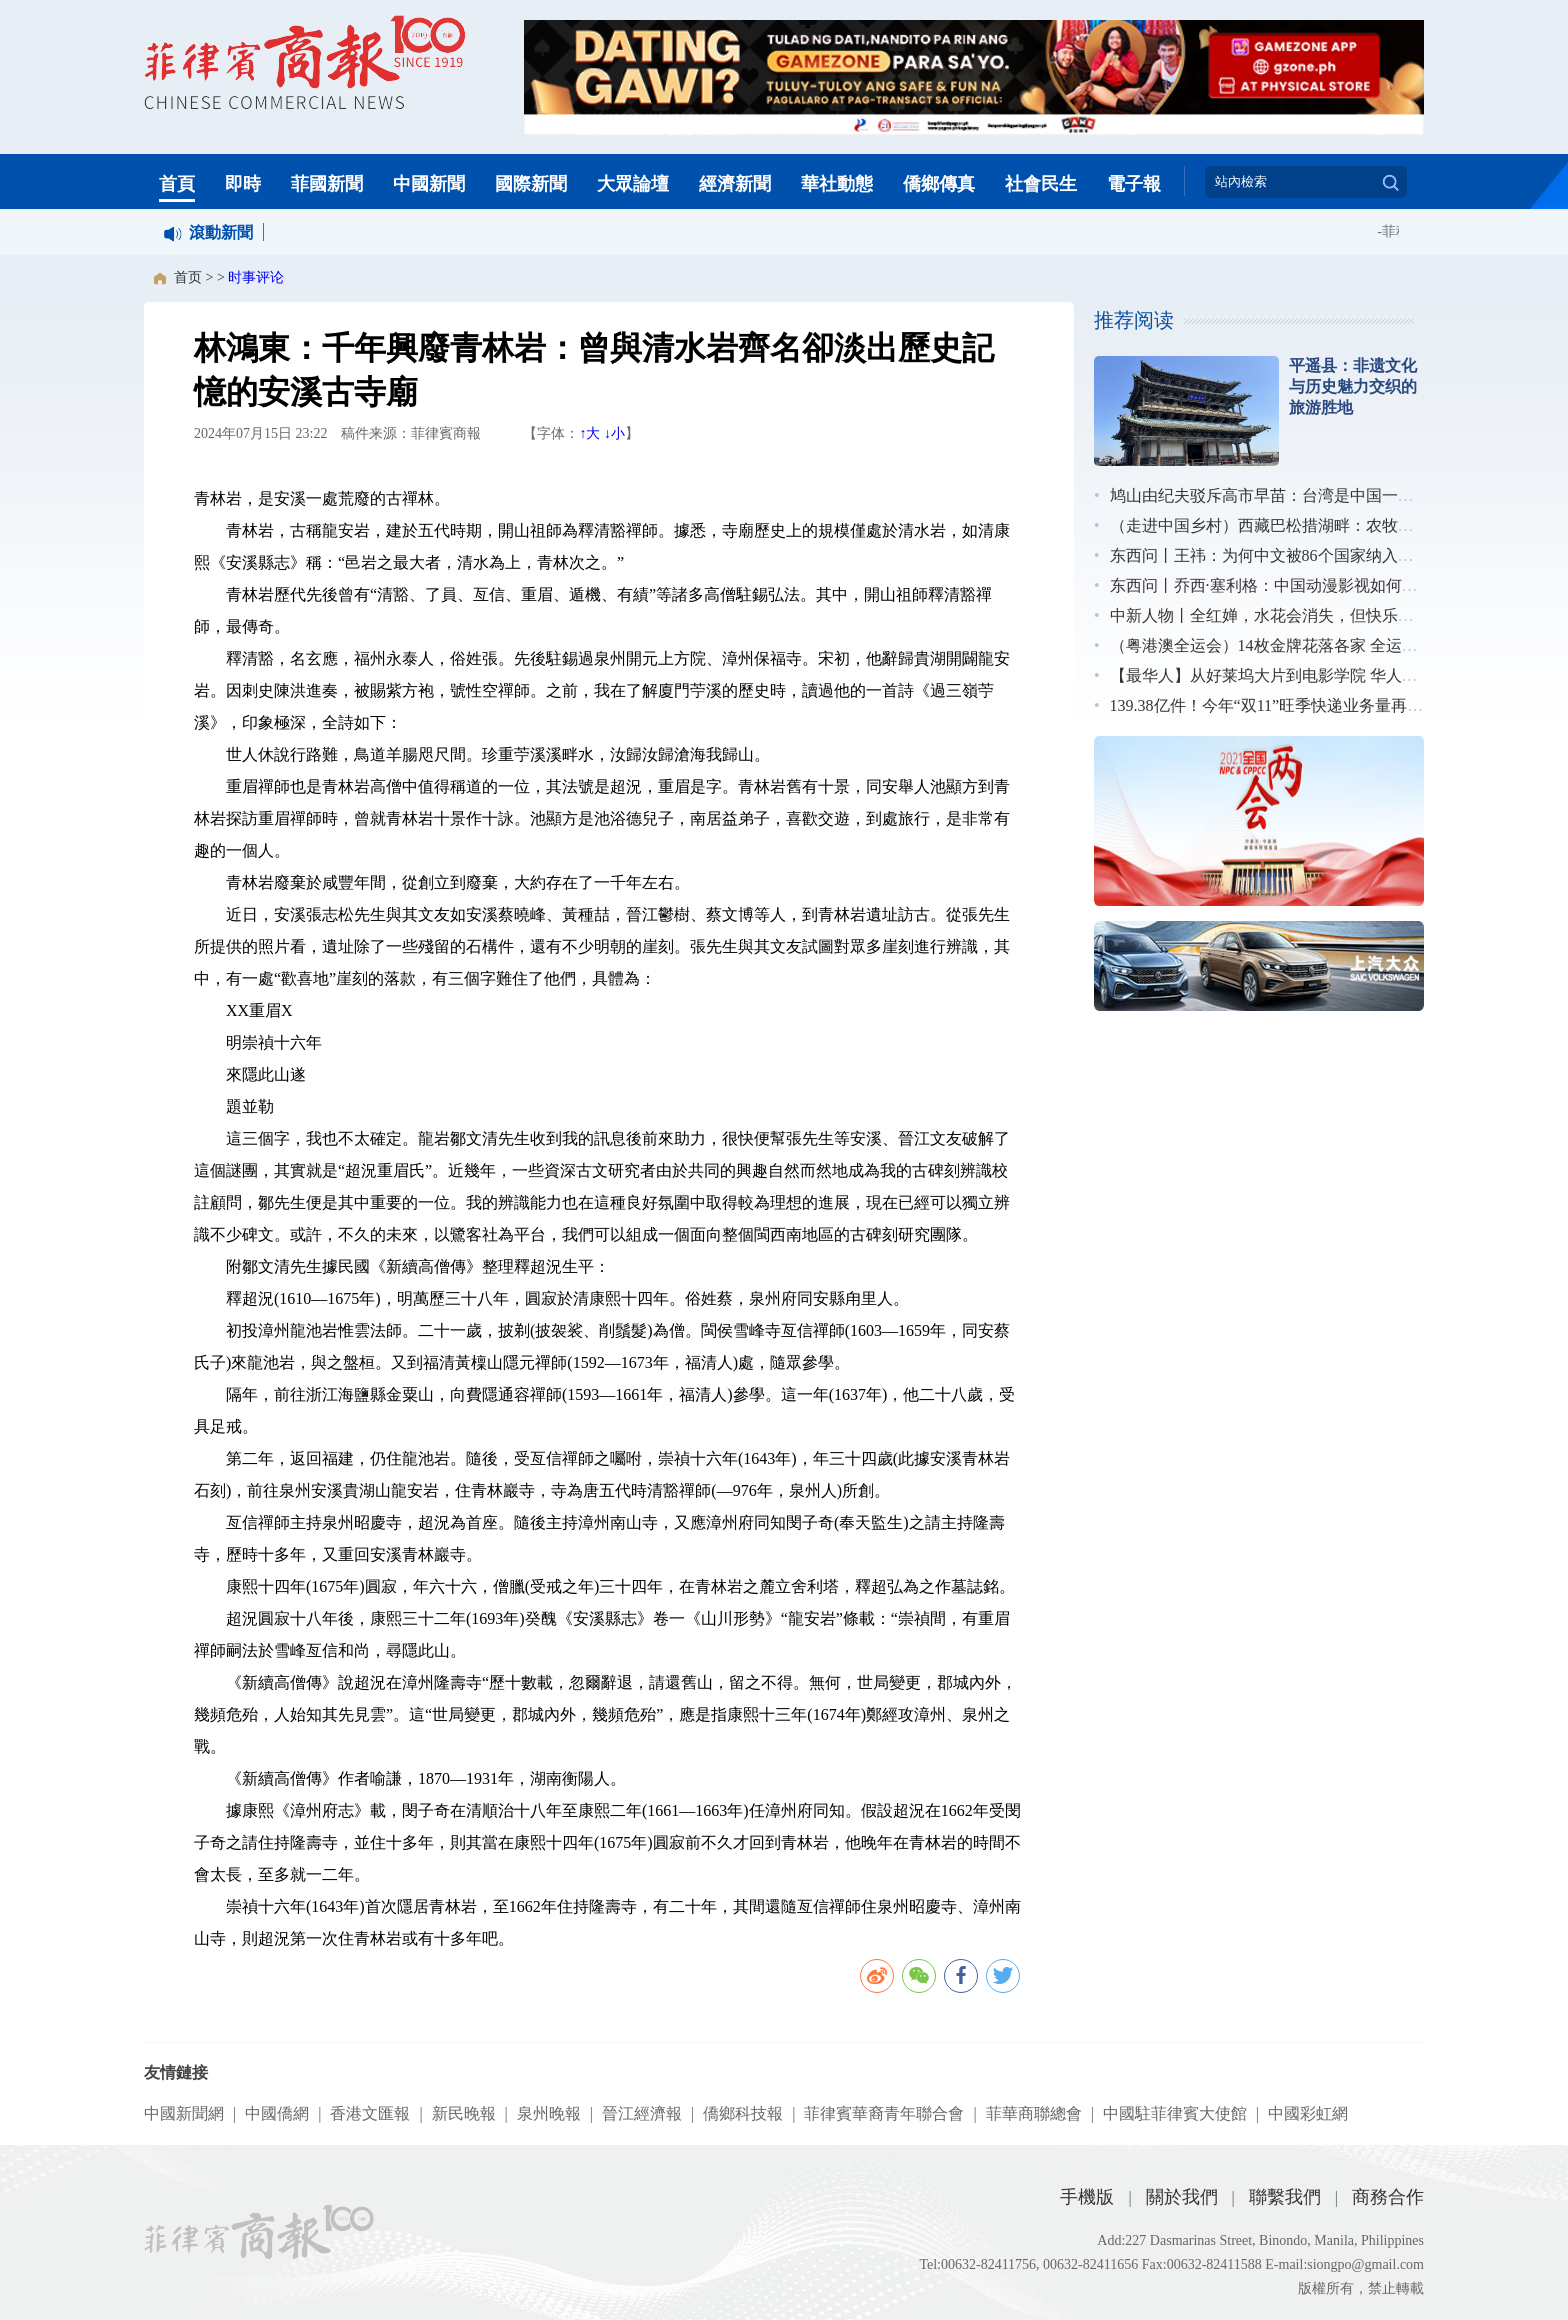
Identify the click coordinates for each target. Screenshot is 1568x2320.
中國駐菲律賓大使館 (1175, 2113)
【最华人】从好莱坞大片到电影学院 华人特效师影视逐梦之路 (1328, 675)
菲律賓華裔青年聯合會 (884, 2113)
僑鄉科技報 (743, 2113)
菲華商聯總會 (1034, 2113)
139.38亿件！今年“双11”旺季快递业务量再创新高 (1283, 705)
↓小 (614, 433)
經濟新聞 (735, 184)
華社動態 (837, 184)
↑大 (589, 433)
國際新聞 (531, 184)
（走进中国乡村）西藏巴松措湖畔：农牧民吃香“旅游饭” (1309, 525)
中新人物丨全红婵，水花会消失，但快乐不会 (1270, 615)
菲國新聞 (327, 184)
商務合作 (1388, 2197)
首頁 (177, 184)
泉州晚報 (549, 2113)
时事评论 (256, 277)
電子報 (1134, 184)
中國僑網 (277, 2113)
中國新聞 (429, 184)
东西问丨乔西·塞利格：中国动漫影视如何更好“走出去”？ (1311, 585)
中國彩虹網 (1308, 2113)
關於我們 (1182, 2197)
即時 (243, 184)
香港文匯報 (370, 2113)
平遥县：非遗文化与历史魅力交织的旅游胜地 (1353, 386)
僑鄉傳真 (939, 184)
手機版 (1087, 2197)
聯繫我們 (1285, 2197)
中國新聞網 (184, 2113)
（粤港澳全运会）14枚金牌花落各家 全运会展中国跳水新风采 (1328, 645)
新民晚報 (464, 2113)
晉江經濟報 (642, 2113)
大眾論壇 (633, 184)
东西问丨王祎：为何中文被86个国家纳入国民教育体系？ (1310, 555)
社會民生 (1041, 184)
